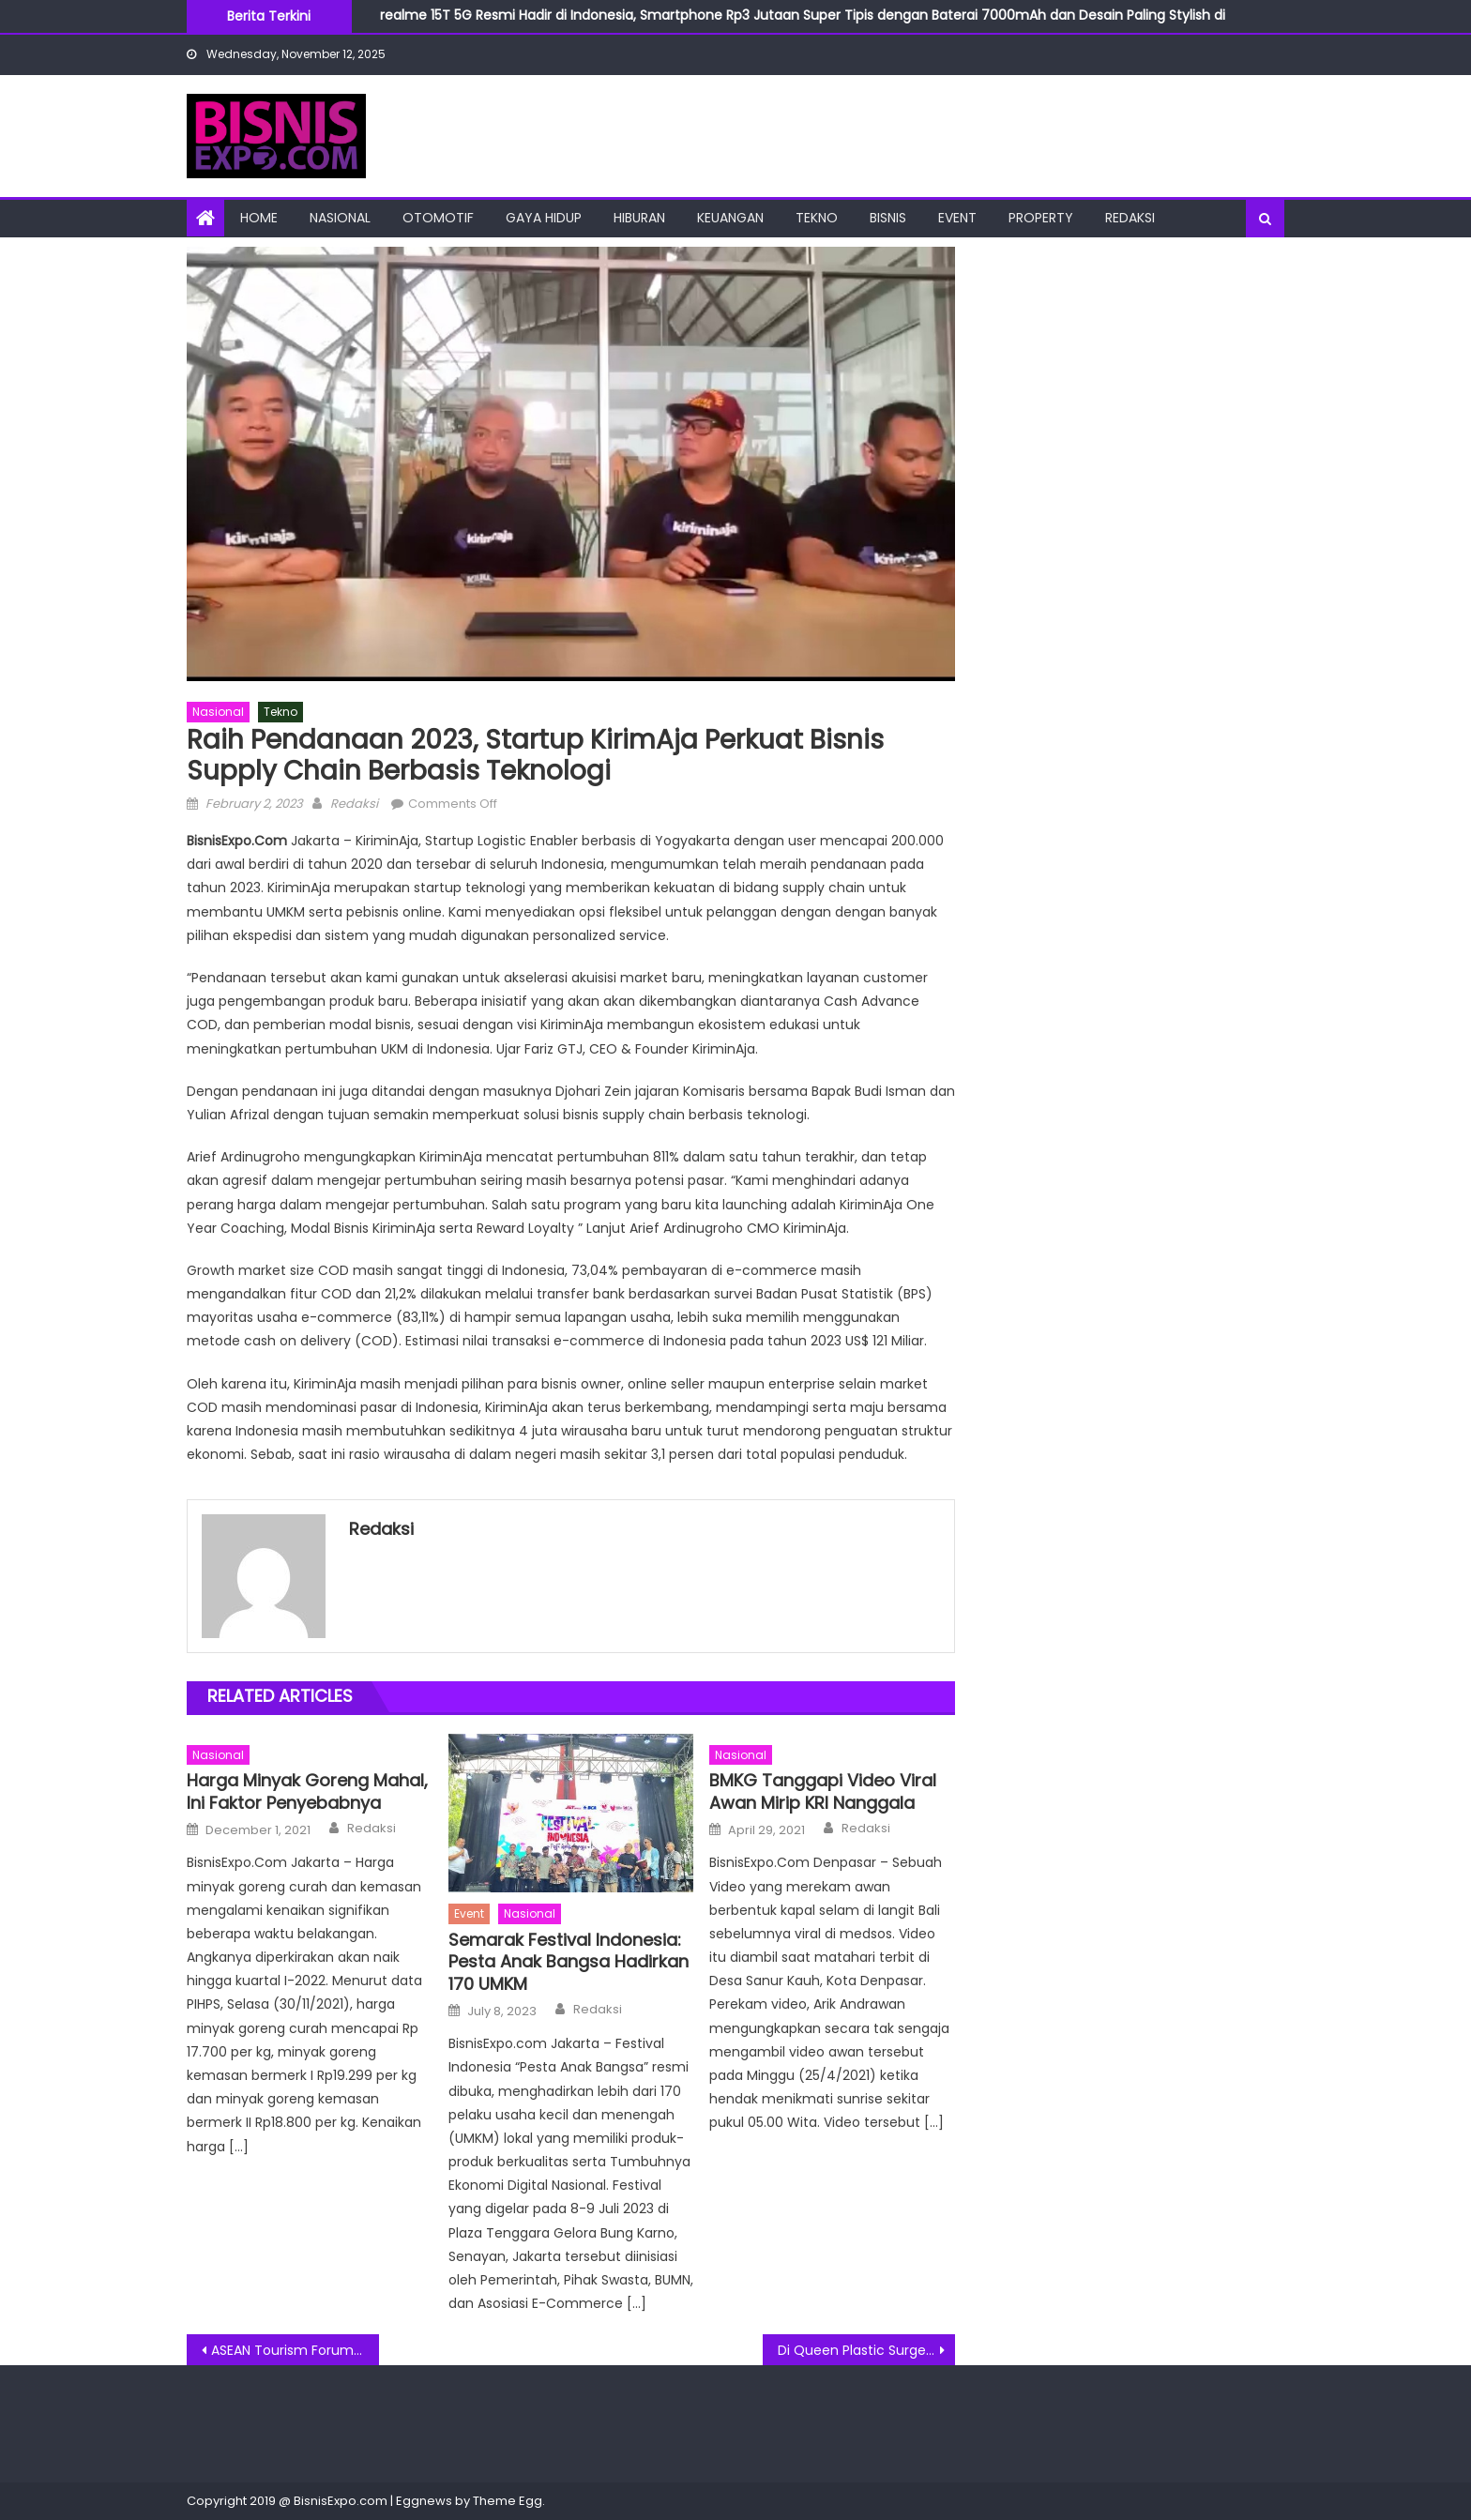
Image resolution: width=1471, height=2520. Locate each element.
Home (259, 217)
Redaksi (1130, 217)
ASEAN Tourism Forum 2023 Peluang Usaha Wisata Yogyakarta (295, 2350)
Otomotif (438, 217)
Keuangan (730, 217)
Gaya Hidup (544, 217)
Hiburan (639, 217)
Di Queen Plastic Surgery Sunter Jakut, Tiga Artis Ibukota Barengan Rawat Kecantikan (866, 2350)
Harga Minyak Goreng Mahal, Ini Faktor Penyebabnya (307, 1791)
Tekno (817, 217)
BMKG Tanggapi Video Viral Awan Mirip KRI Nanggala (822, 1791)
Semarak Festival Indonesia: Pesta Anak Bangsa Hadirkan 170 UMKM (568, 1962)
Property (1040, 217)
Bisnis (888, 217)
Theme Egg (507, 2501)
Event (957, 217)
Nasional (340, 217)
